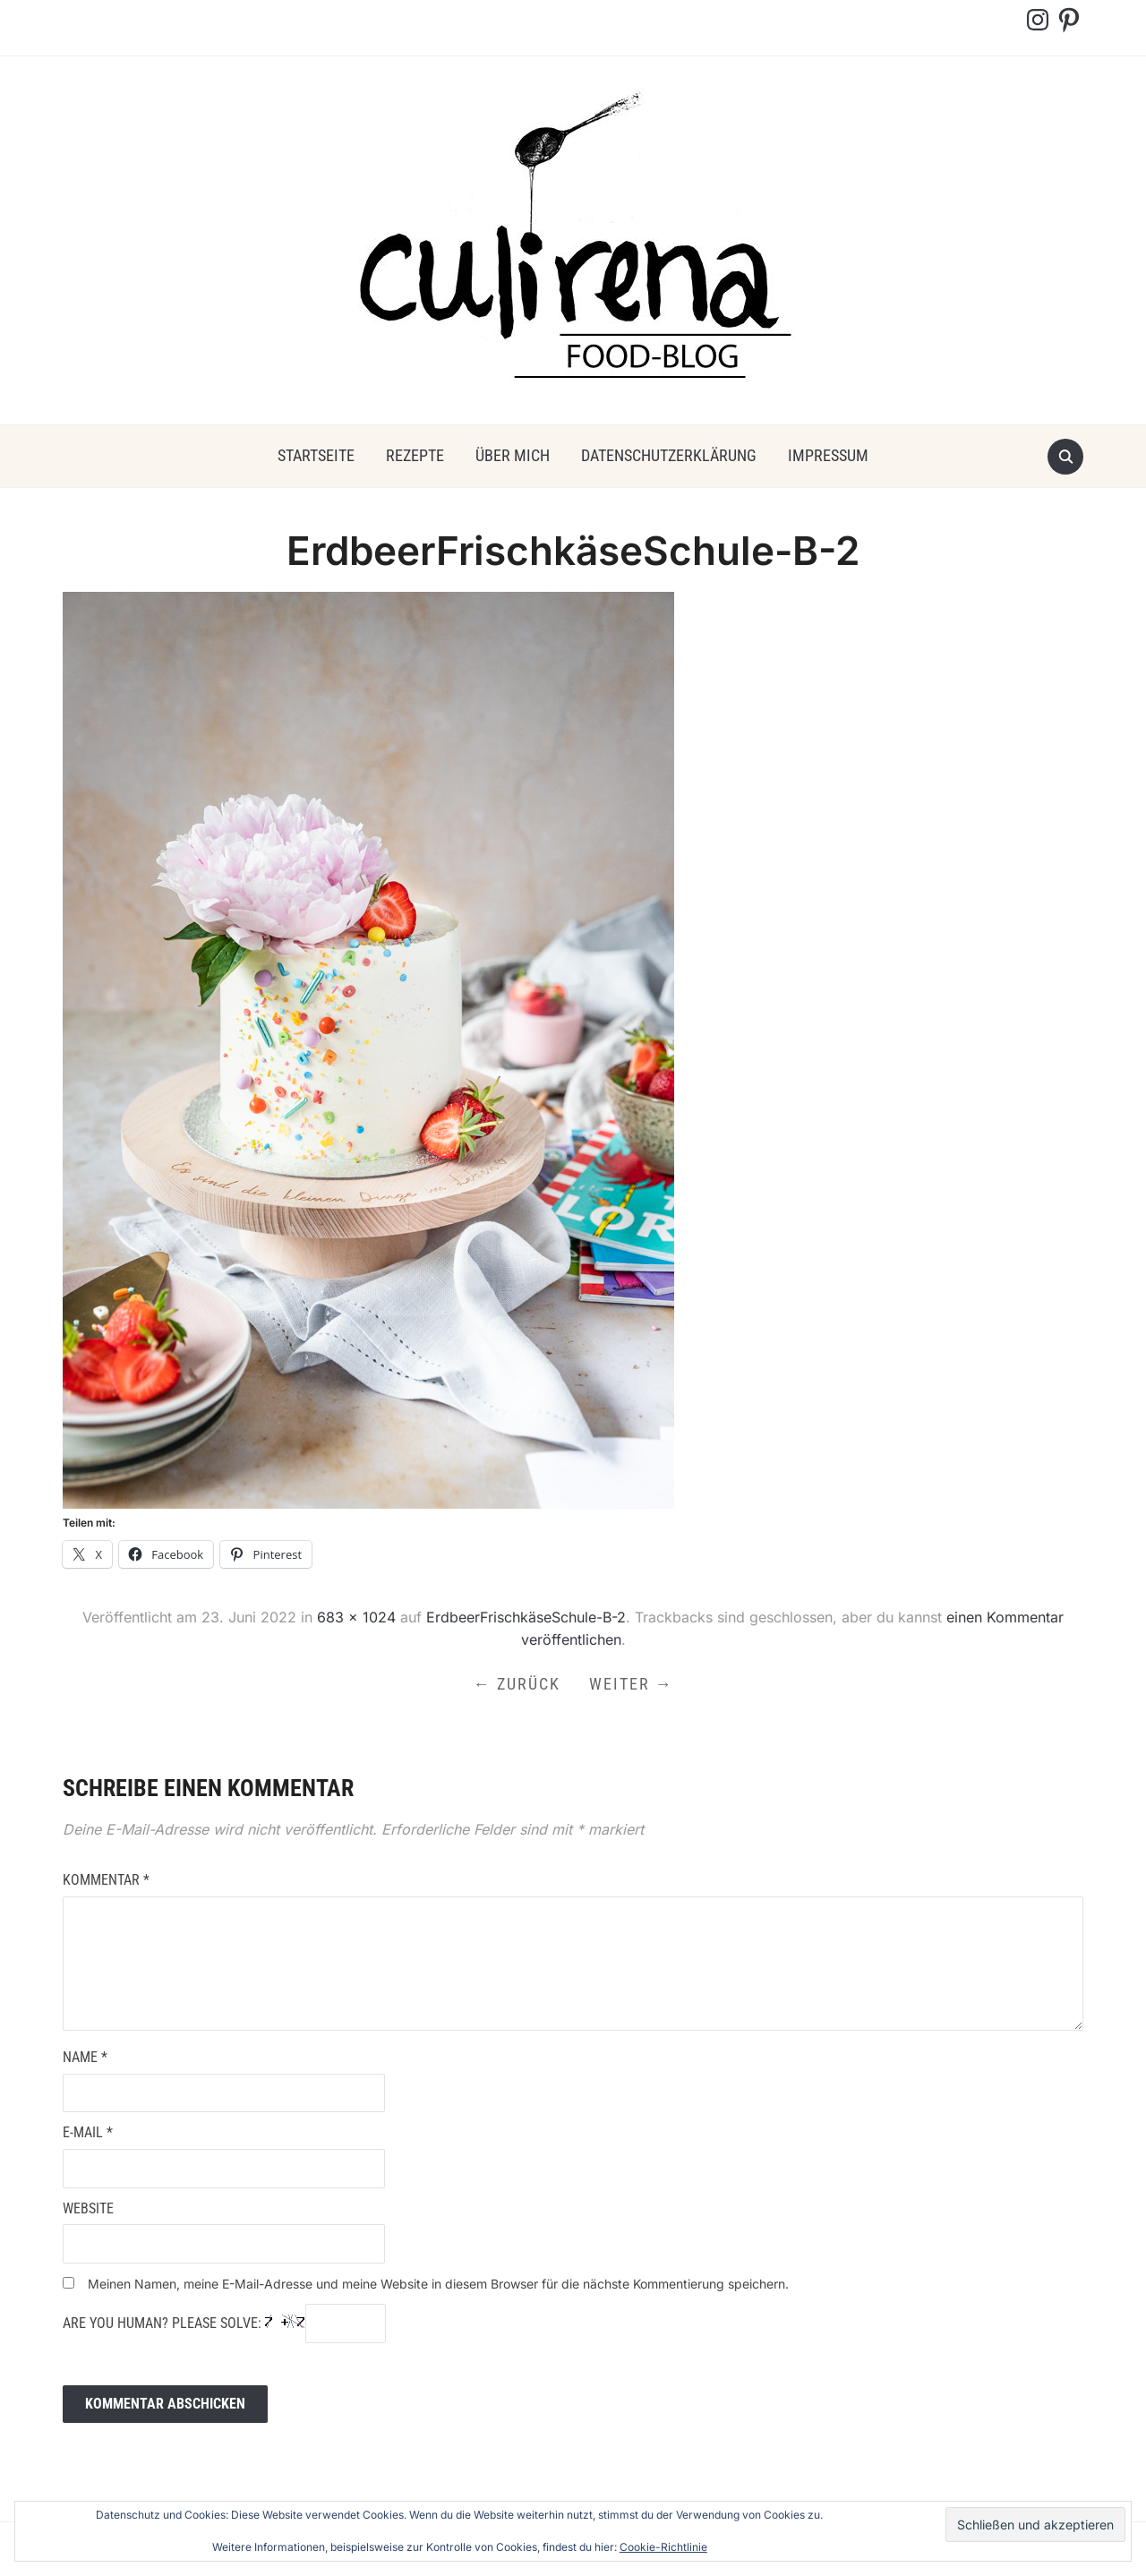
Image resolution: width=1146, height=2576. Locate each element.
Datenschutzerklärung (669, 455)
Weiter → (631, 1683)
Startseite (316, 455)
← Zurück (517, 1683)
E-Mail (88, 2132)
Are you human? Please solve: (224, 2323)
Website (88, 2208)
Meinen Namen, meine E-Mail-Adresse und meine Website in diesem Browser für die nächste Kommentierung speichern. (438, 2283)
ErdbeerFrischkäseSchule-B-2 (526, 1617)
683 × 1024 (356, 1617)
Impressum (828, 455)
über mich (512, 455)
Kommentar (106, 1879)
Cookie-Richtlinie (663, 2547)
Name (85, 2057)
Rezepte (415, 455)
